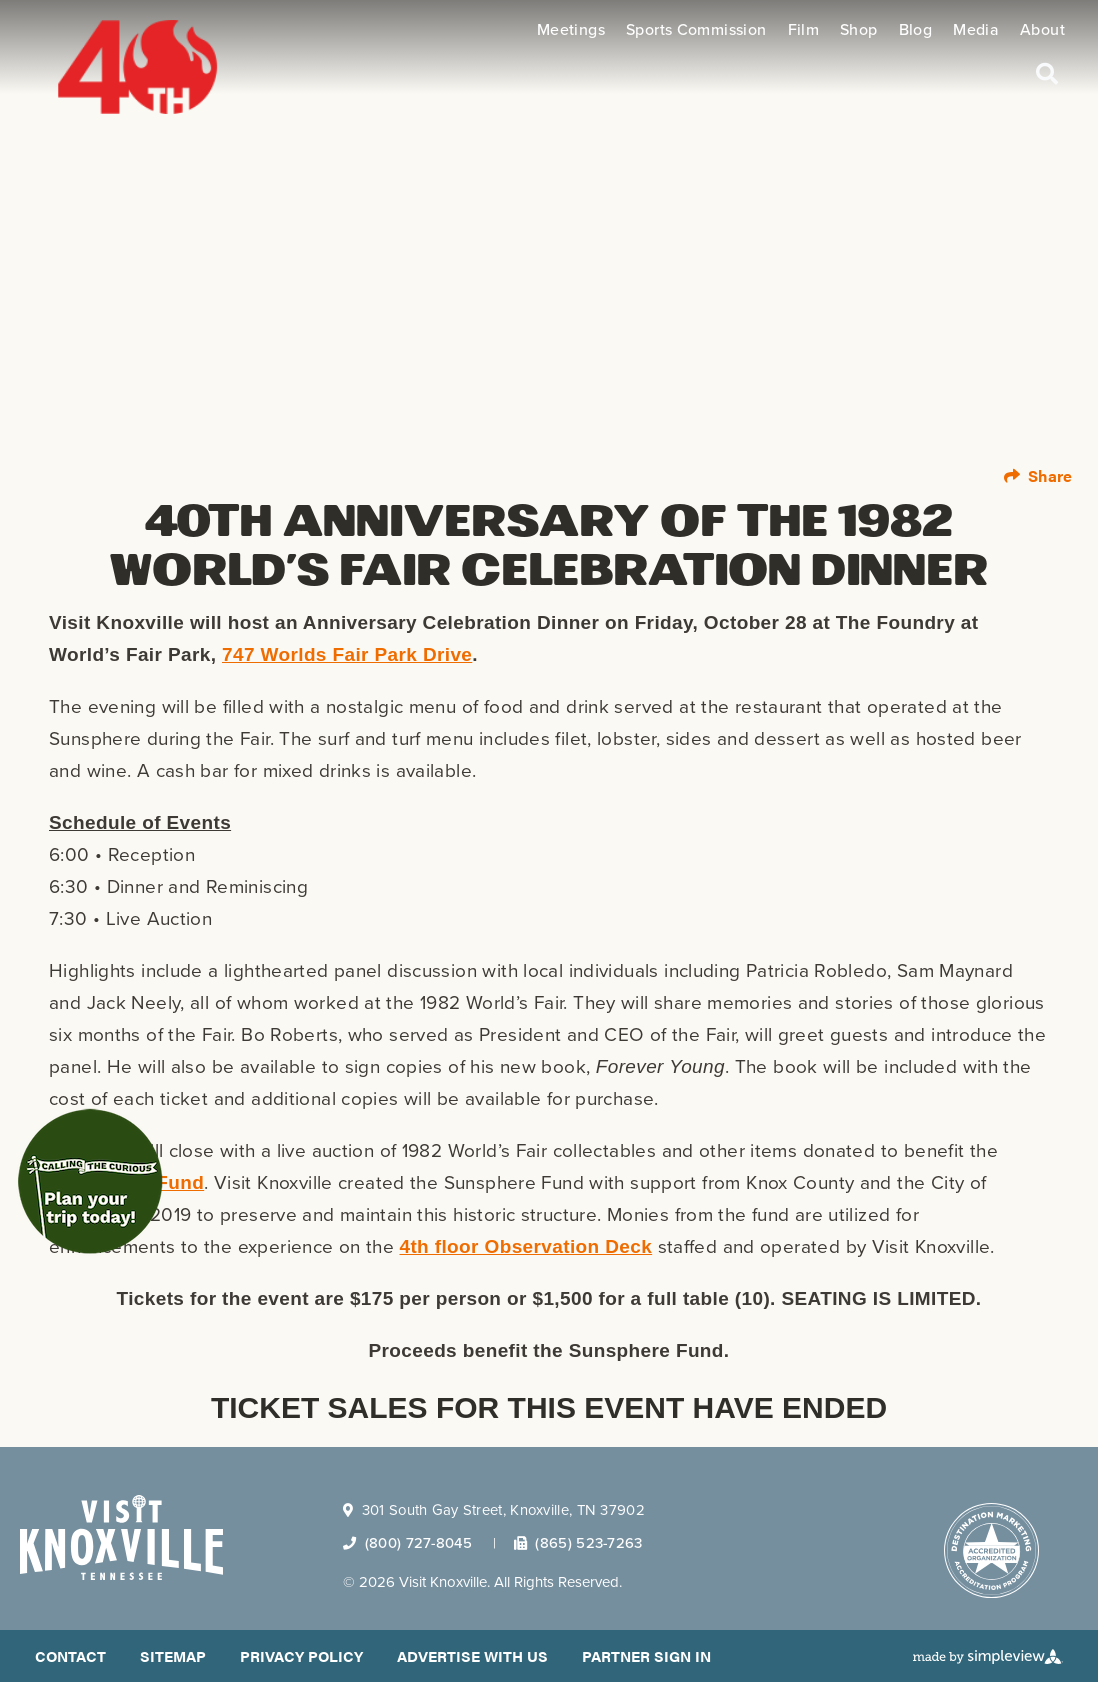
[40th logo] (116, 47)
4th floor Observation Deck (525, 1246)
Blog (916, 30)
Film (804, 30)
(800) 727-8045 (407, 1543)
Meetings (571, 30)
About (1042, 30)
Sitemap (173, 1655)
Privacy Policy (301, 1655)
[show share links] (1038, 476)
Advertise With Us (472, 1655)
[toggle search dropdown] (1047, 72)
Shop (859, 30)
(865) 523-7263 (578, 1543)
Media (976, 30)
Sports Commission (696, 30)
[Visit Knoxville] (121, 1537)
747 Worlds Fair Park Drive (347, 654)
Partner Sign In (646, 1655)
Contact (70, 1655)
